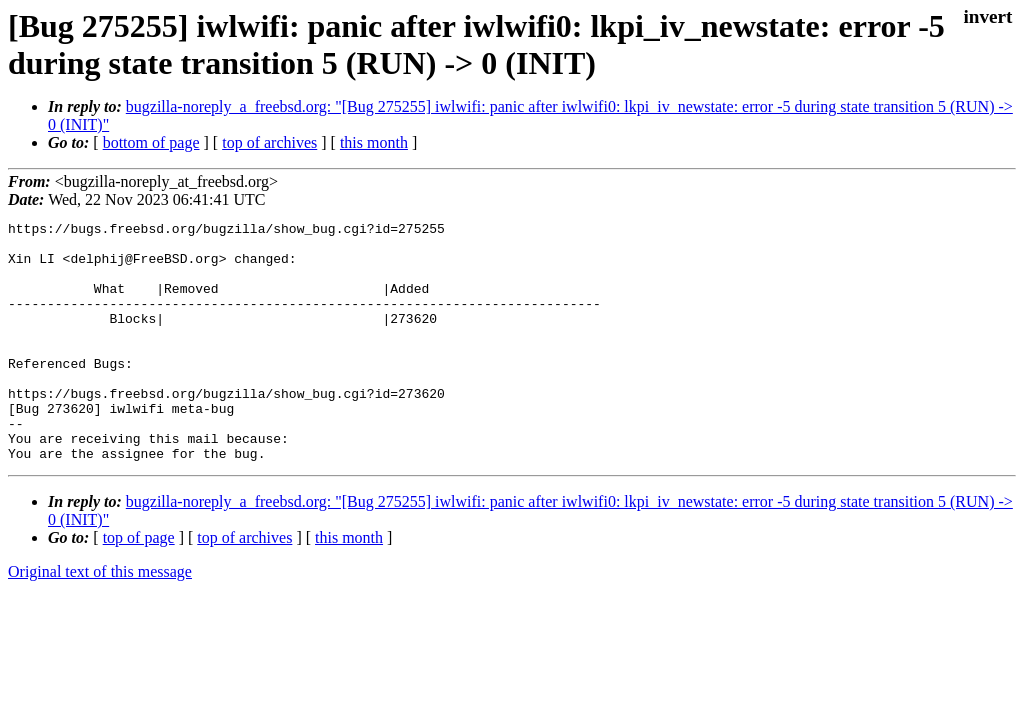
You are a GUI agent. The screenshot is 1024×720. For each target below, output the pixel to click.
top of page (139, 585)
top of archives (269, 142)
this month (374, 142)
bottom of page (151, 142)
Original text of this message (100, 619)
